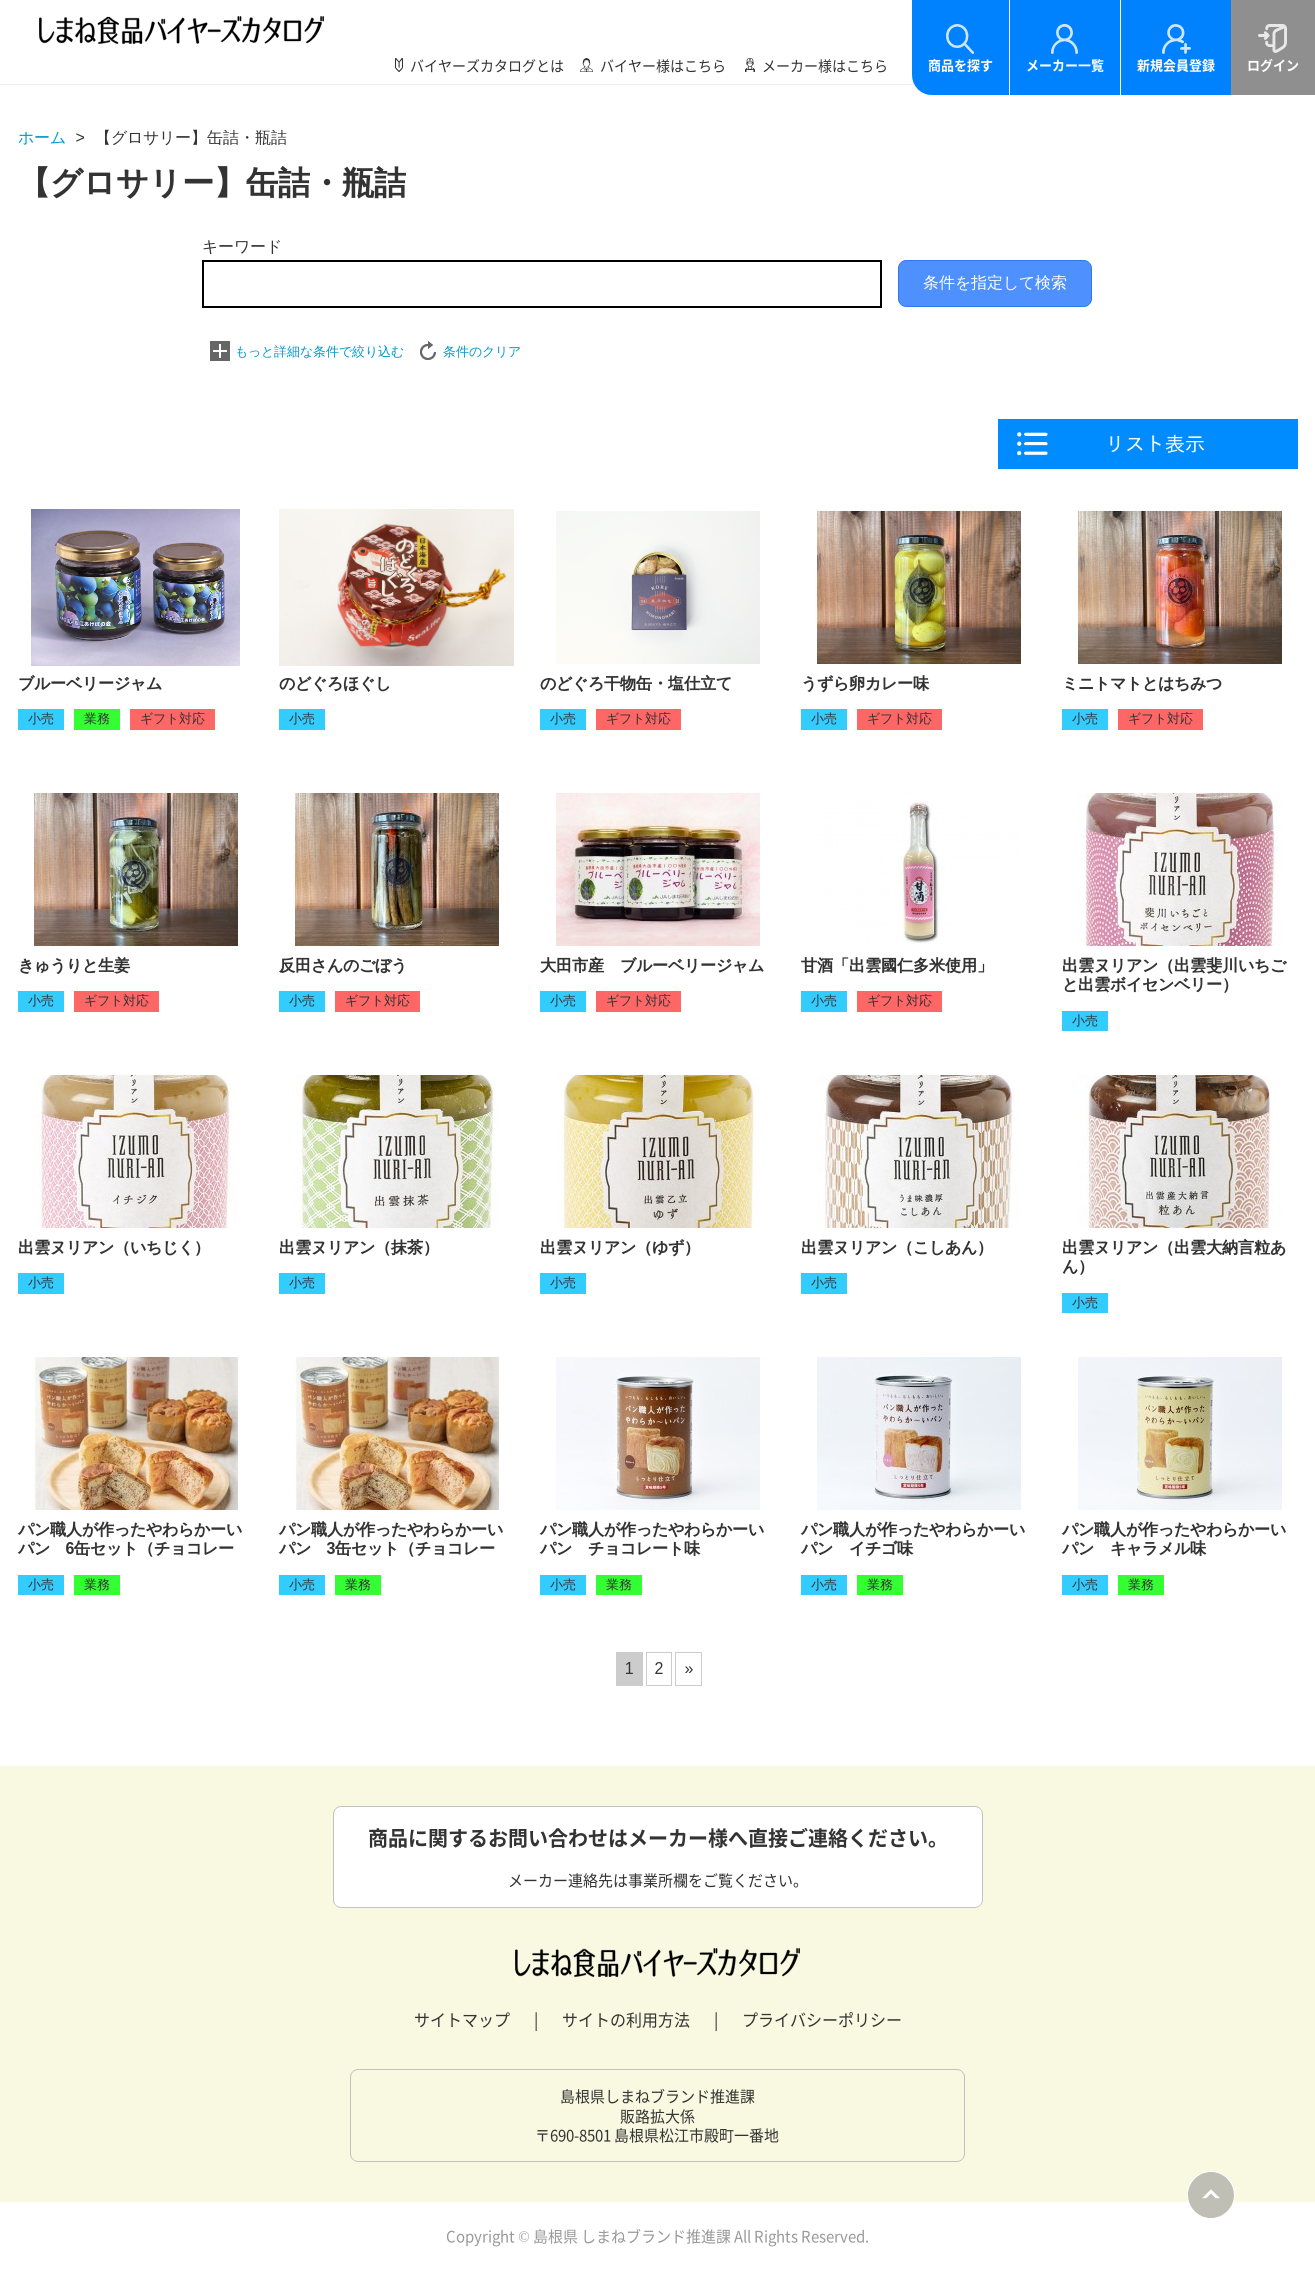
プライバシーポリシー (822, 2019)
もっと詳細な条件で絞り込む (319, 351)
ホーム (42, 137)
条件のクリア (482, 351)
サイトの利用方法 (626, 2019)
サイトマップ (462, 2019)
